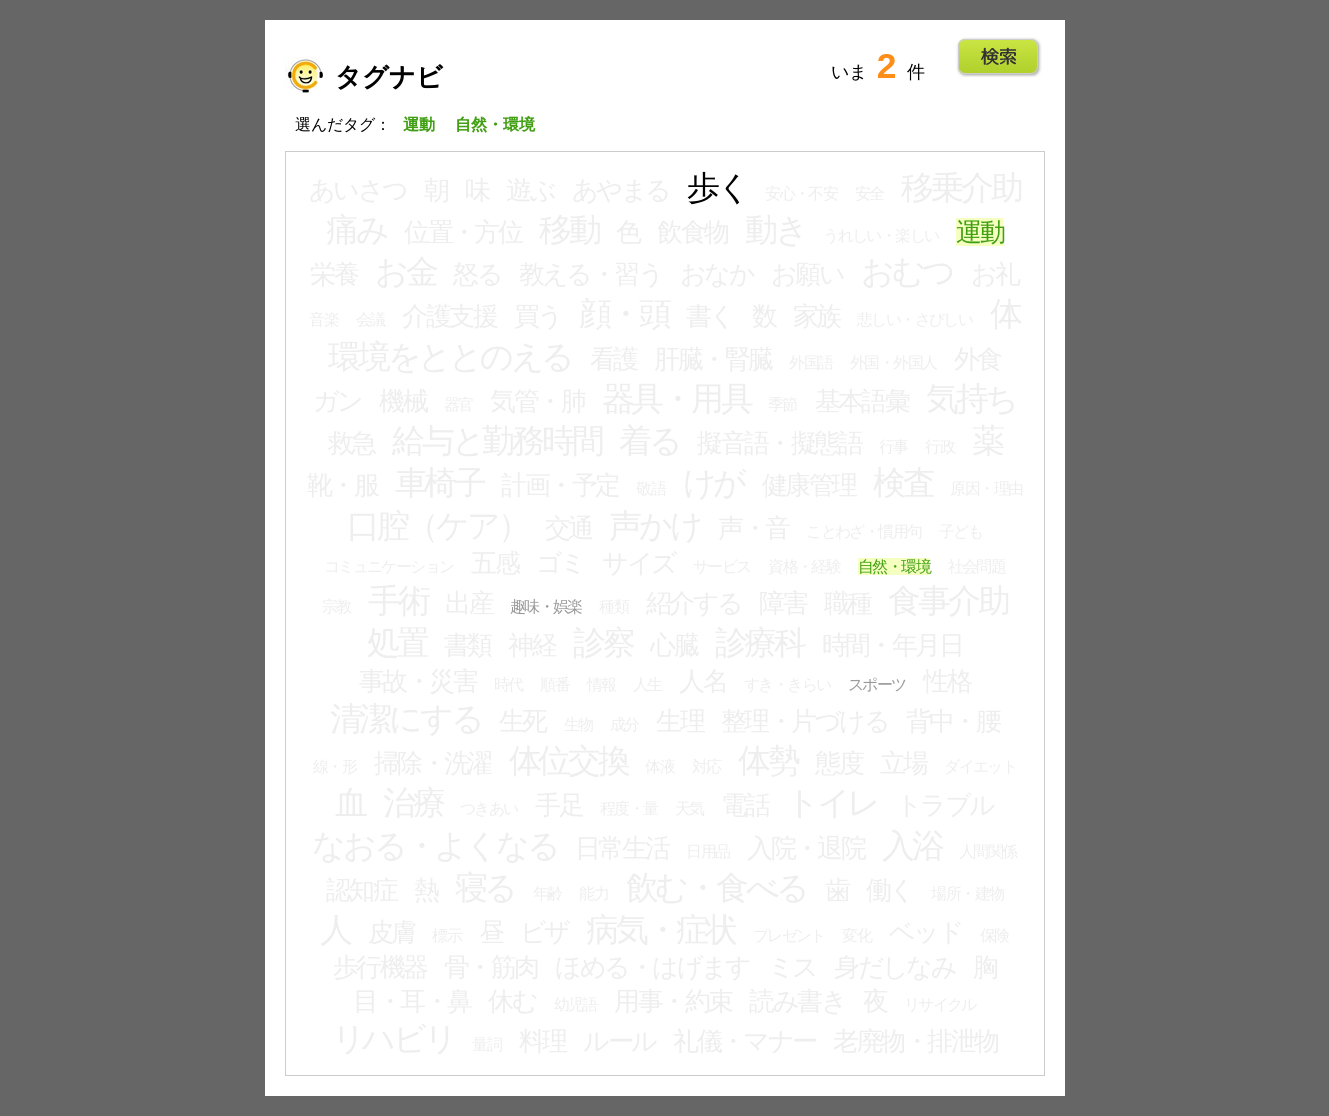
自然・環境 (894, 566)
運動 (979, 232)
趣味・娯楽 (546, 606)
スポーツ (877, 684)
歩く (717, 188)
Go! (998, 57)
